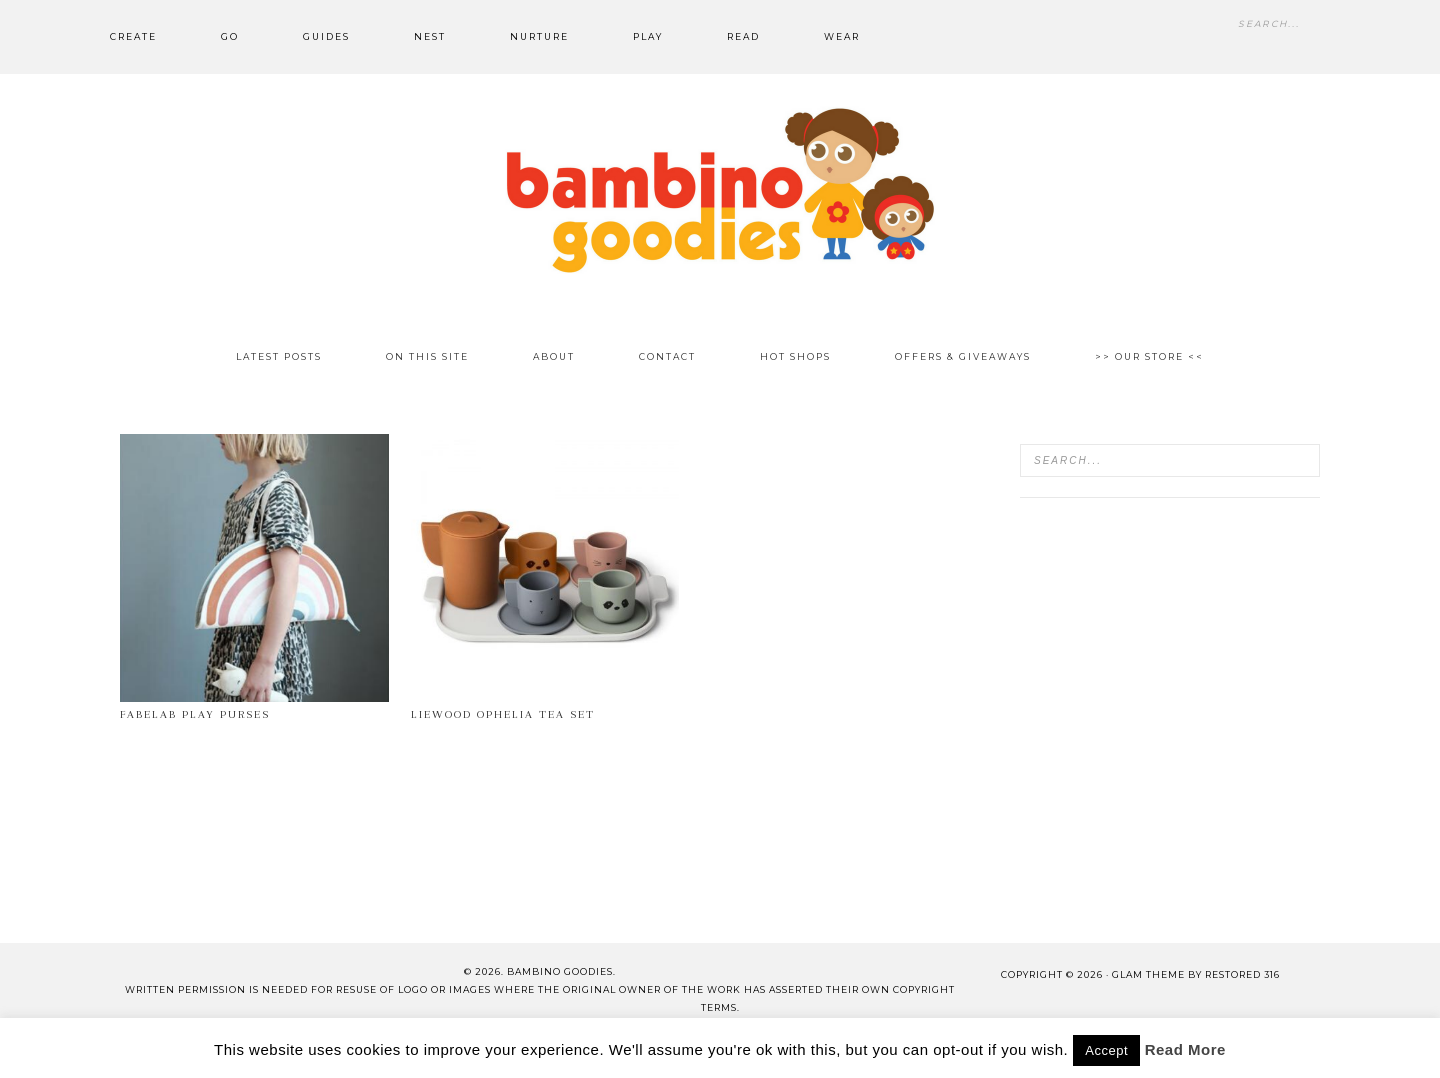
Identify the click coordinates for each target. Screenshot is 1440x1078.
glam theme (1148, 974)
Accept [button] (1106, 1050)
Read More (1185, 1049)
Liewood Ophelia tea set (503, 714)
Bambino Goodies (720, 190)
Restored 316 (1242, 974)
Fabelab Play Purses (195, 714)
